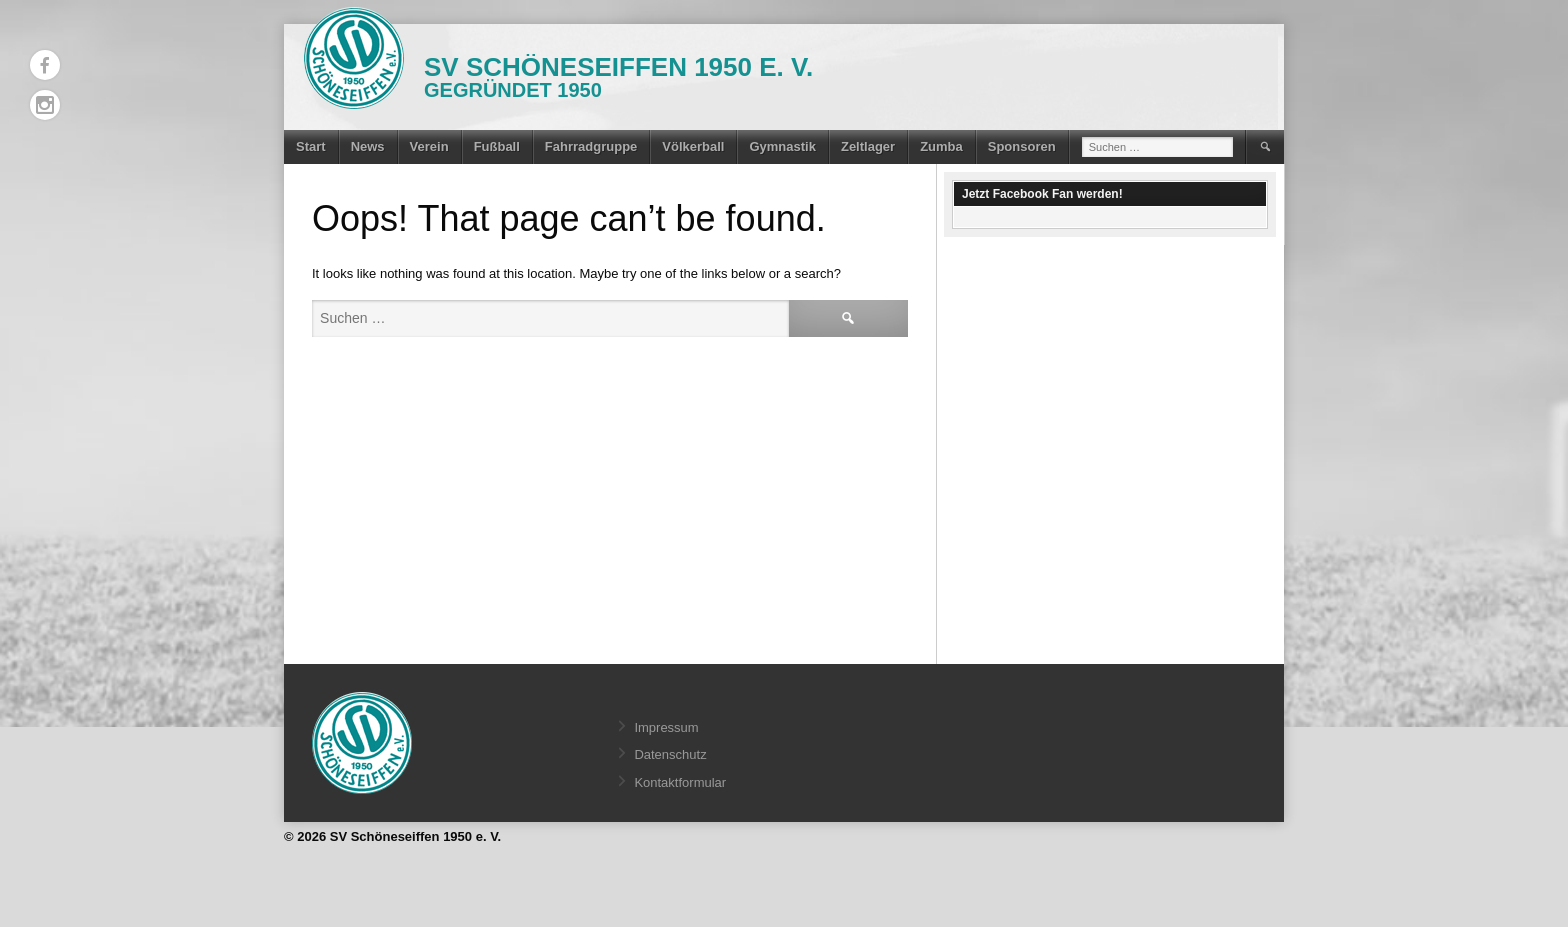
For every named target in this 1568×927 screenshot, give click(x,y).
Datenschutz (670, 754)
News (368, 146)
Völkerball (693, 146)
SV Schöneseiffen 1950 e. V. (618, 67)
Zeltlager (868, 146)
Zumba (941, 146)
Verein (429, 146)
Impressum (666, 727)
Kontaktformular (680, 782)
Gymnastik (782, 146)
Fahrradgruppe (591, 146)
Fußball (497, 146)
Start (311, 146)
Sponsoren (1022, 146)
